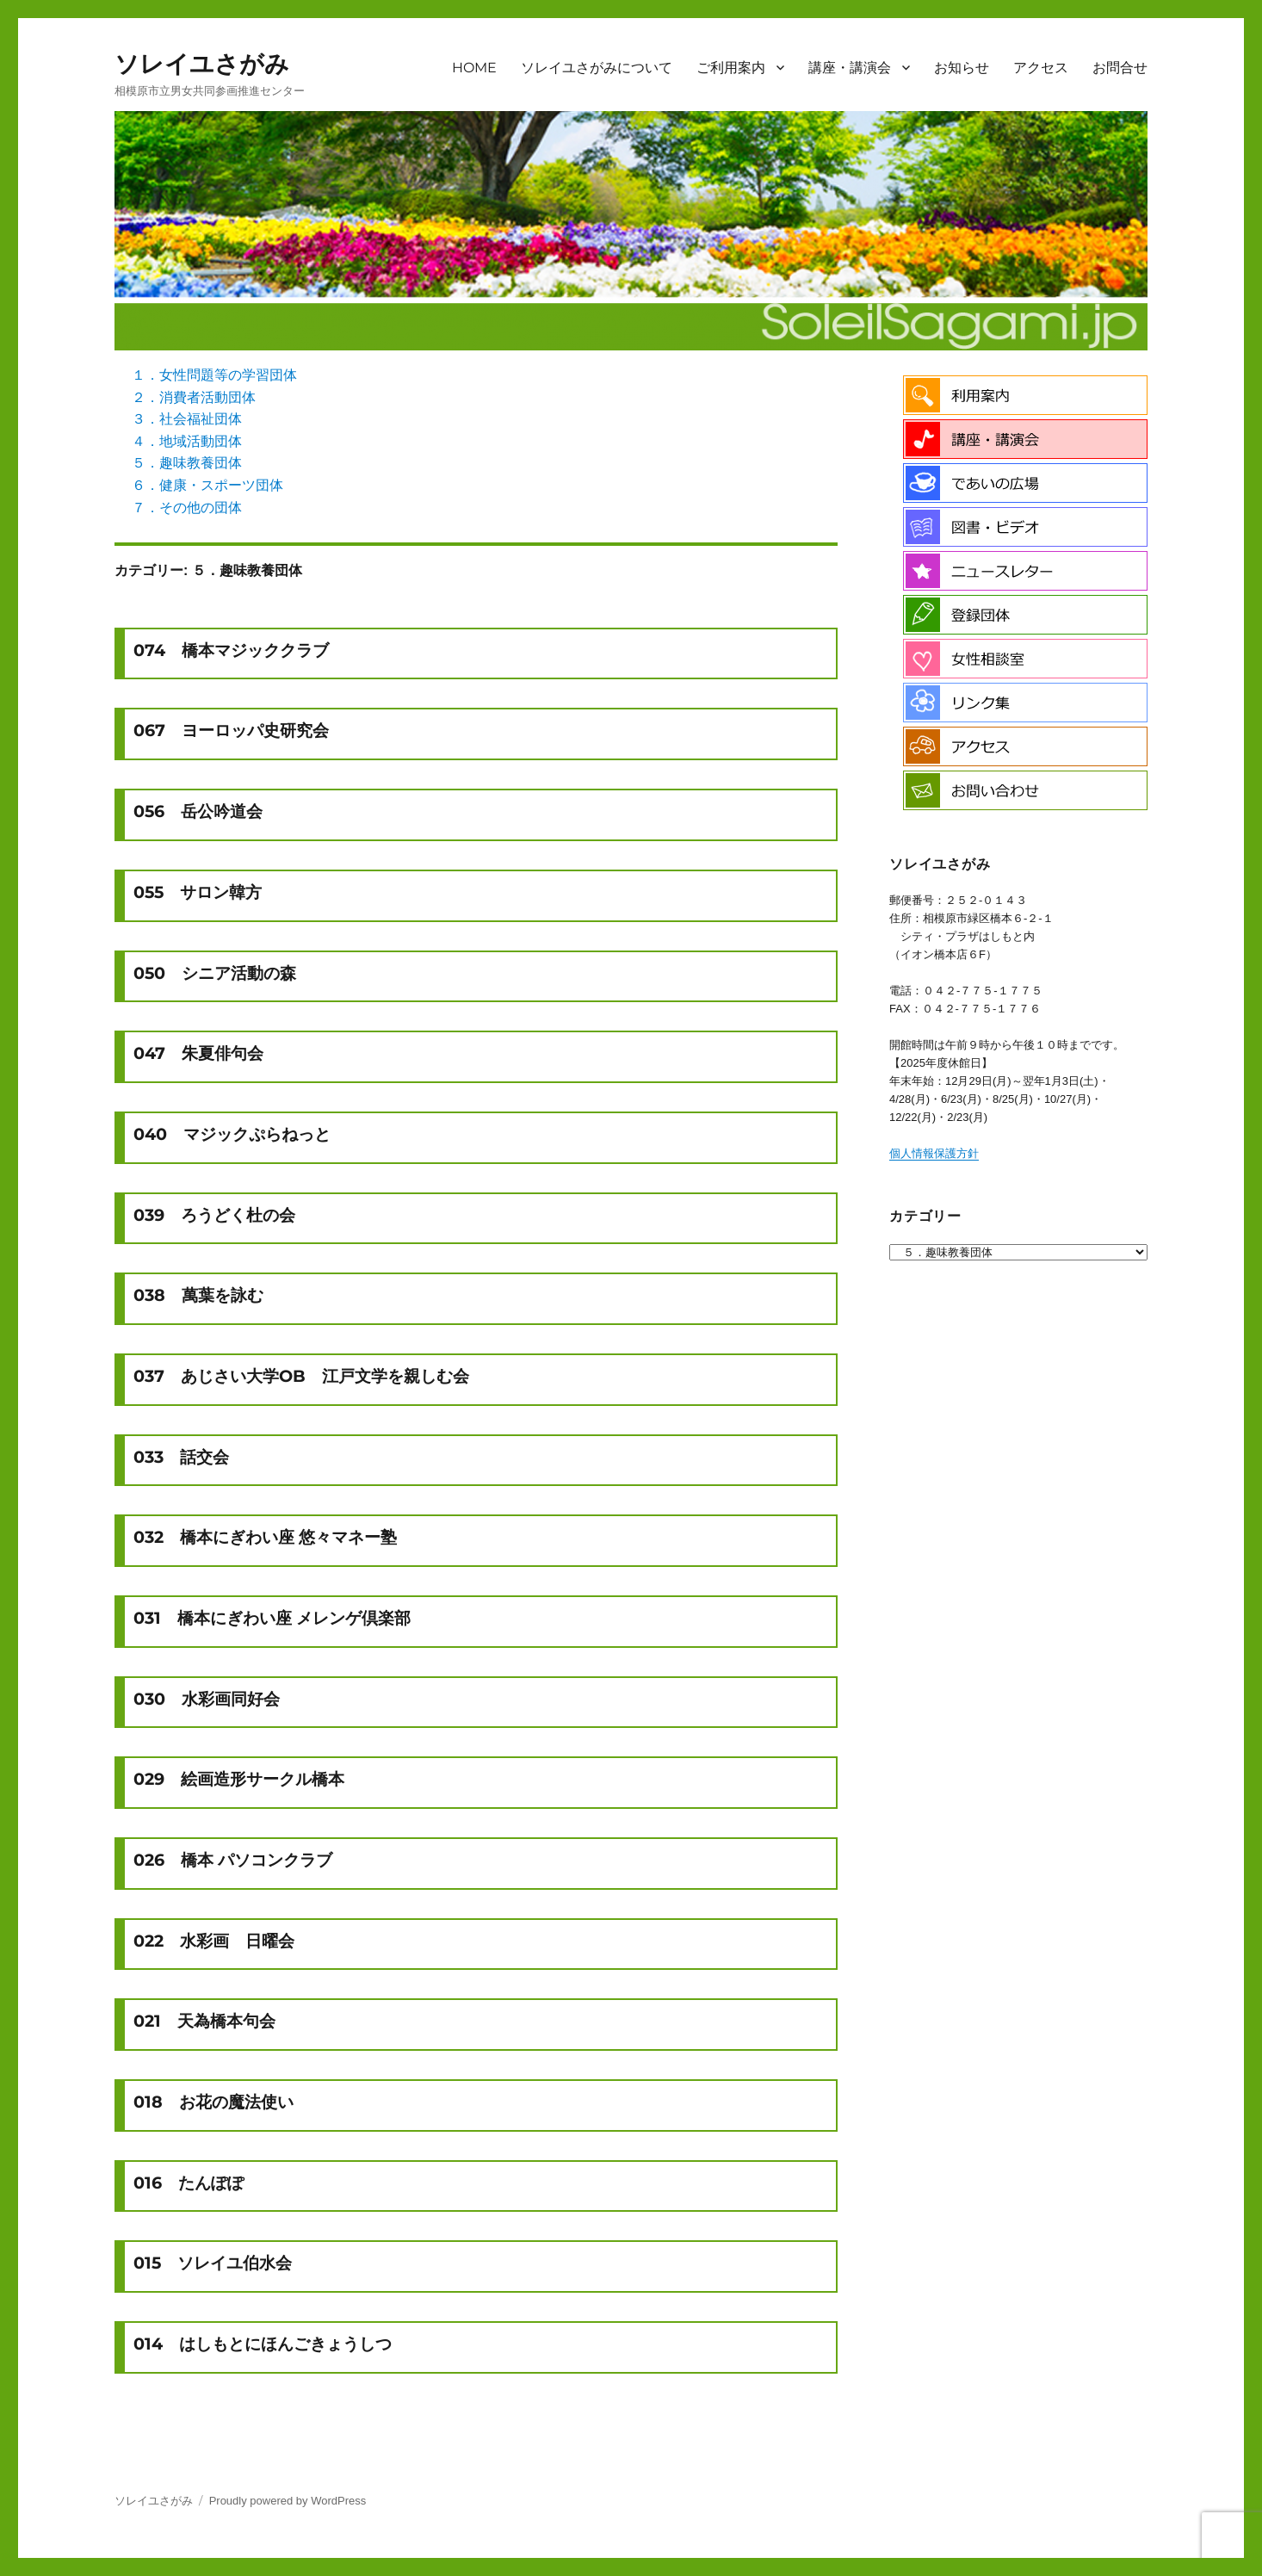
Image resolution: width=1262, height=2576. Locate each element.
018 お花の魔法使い (213, 2101)
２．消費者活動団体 (194, 397)
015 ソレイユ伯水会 (212, 2262)
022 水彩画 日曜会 (213, 1940)
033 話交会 (181, 1456)
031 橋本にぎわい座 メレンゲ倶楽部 (272, 1617)
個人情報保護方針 (934, 1153)
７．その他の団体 (187, 507)
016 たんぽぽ (188, 2182)
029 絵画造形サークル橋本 (238, 1778)
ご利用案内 (730, 67)
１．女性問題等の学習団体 (214, 375)
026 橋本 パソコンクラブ (232, 1859)
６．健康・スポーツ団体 (207, 485)
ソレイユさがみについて (596, 67)
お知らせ (961, 67)
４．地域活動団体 (187, 441)
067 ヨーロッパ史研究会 (231, 730)
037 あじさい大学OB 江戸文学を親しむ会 (301, 1375)
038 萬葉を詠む (198, 1295)
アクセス (1040, 67)
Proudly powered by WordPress (288, 2500)
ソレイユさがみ (201, 63)
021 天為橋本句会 (204, 2020)
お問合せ (1120, 67)
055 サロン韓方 (197, 892)
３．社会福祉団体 (187, 419)
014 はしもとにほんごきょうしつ (262, 2343)
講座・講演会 (849, 67)
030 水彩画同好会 (206, 1698)
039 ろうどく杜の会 (214, 1214)
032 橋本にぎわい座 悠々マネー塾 (265, 1536)
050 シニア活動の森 (214, 973)
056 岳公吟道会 (198, 811)
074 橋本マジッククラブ (231, 650)
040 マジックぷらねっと (232, 1134)
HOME (474, 67)
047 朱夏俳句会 (198, 1053)
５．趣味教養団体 (187, 462)
